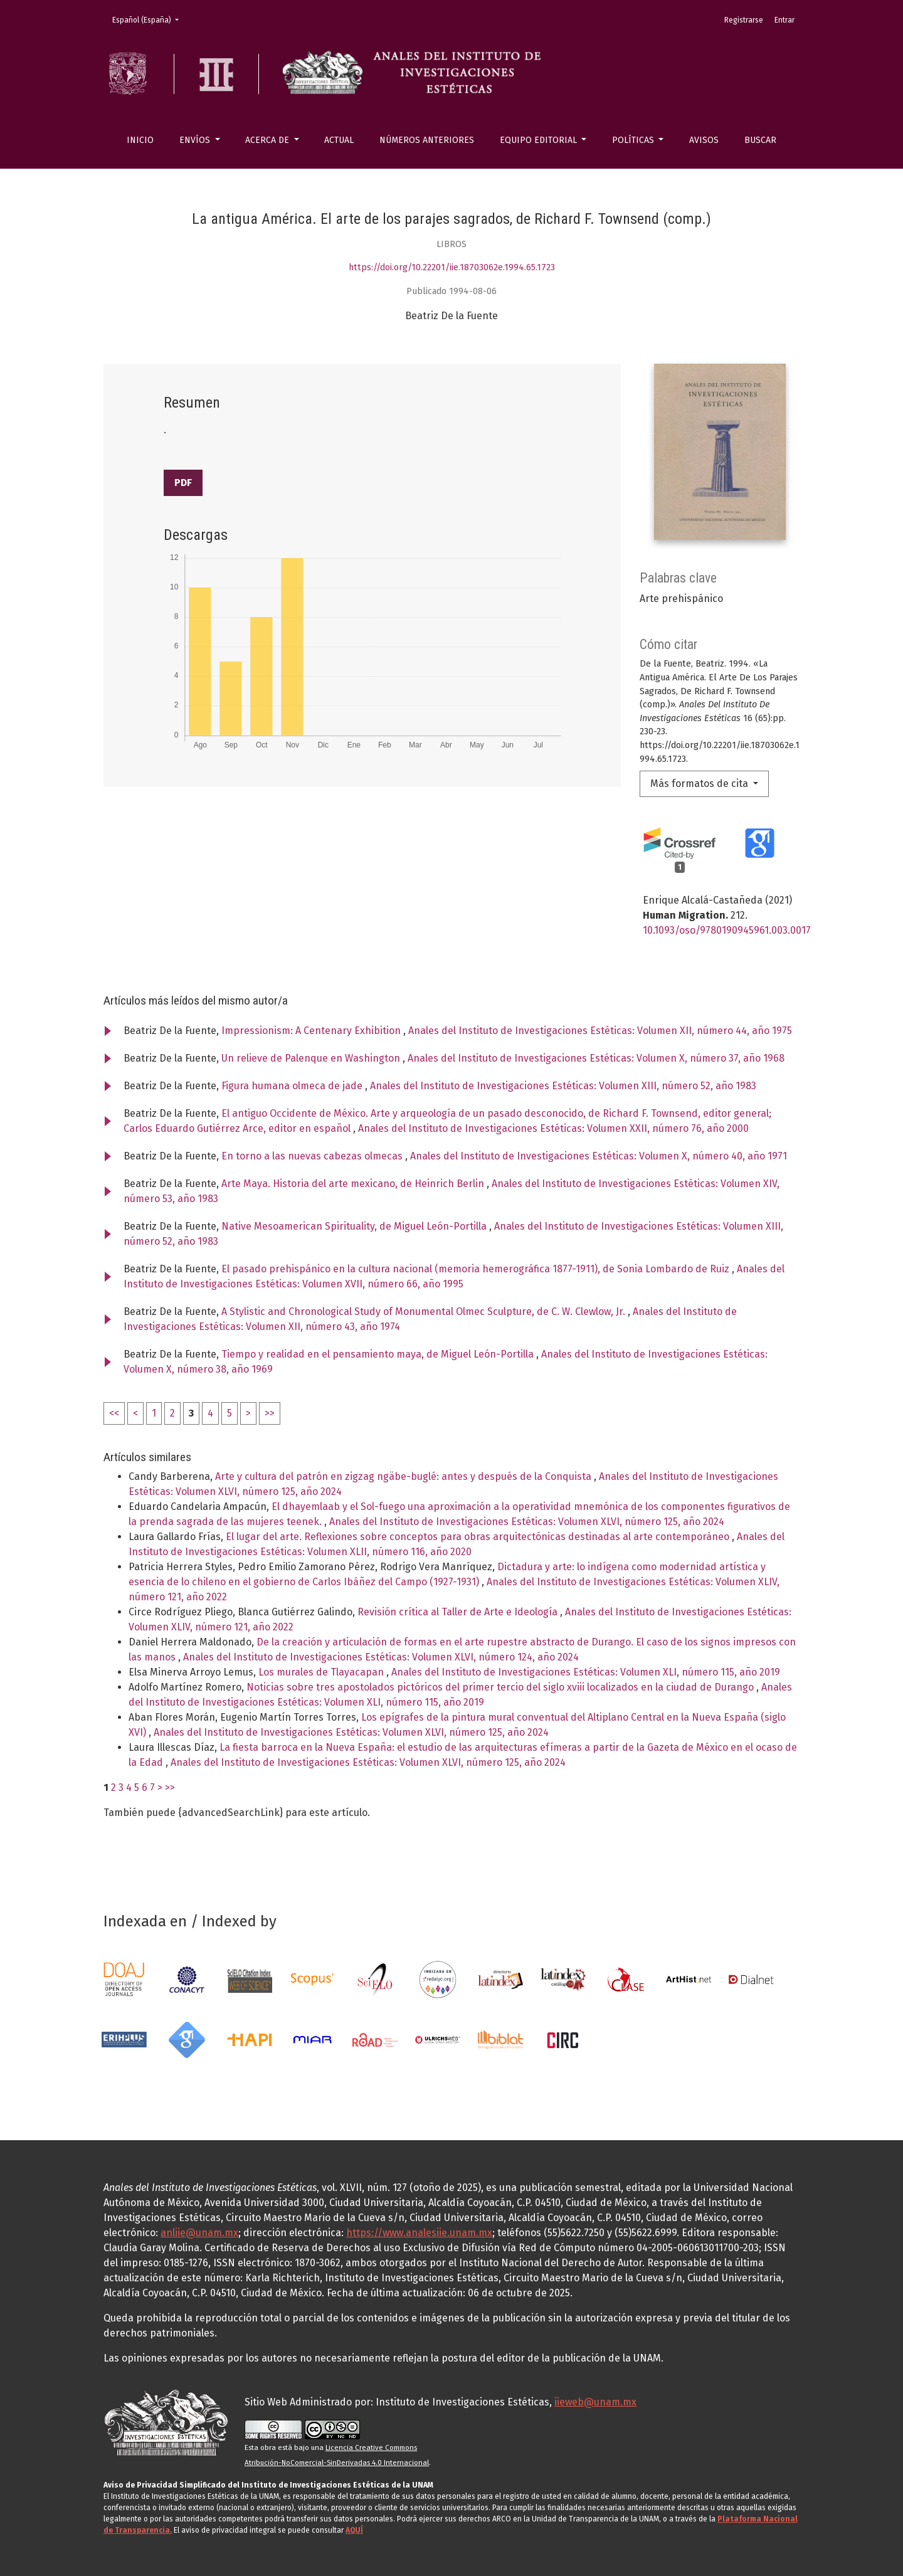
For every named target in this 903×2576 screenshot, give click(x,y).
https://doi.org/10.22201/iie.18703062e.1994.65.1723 (452, 267)
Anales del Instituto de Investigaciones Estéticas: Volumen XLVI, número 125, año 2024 (526, 1522)
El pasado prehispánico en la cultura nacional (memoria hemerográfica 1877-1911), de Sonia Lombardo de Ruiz (476, 1269)
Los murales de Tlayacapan (322, 1672)
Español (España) (149, 19)
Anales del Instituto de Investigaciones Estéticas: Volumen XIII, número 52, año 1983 (563, 1086)
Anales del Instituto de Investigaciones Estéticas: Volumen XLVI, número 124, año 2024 (381, 1657)
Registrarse (743, 20)
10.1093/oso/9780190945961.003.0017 (727, 930)
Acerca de (268, 140)
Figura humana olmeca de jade (293, 1086)
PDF (183, 482)
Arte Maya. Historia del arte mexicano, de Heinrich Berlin (354, 1184)
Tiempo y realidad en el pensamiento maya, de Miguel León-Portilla (378, 1354)
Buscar (760, 140)
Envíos (196, 140)
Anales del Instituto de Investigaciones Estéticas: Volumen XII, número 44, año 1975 (600, 1031)
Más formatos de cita (700, 783)
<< (114, 1413)
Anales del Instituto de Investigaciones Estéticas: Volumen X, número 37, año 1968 (596, 1058)
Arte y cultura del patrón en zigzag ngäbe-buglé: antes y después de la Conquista (404, 1476)
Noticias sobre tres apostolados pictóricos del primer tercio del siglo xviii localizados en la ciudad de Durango (501, 1687)
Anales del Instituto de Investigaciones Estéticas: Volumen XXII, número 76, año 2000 (553, 1128)
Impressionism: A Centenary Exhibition (312, 1031)
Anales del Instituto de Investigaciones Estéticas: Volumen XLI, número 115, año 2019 (585, 1672)
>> (270, 1413)
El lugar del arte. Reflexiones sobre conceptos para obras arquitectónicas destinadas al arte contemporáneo (479, 1537)
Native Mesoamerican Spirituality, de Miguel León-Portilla (355, 1226)
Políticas (634, 140)
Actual (339, 140)
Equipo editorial (539, 140)
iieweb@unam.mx (595, 2402)
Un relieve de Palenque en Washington (312, 1058)
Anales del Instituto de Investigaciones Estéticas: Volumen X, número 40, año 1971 (598, 1156)
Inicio (140, 140)
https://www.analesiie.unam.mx (419, 2233)
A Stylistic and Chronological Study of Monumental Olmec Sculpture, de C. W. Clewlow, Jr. (424, 1311)
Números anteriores (426, 140)
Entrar (784, 20)
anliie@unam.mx (199, 2233)
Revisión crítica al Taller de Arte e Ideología (458, 1612)
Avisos (704, 140)
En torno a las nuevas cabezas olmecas (313, 1156)
